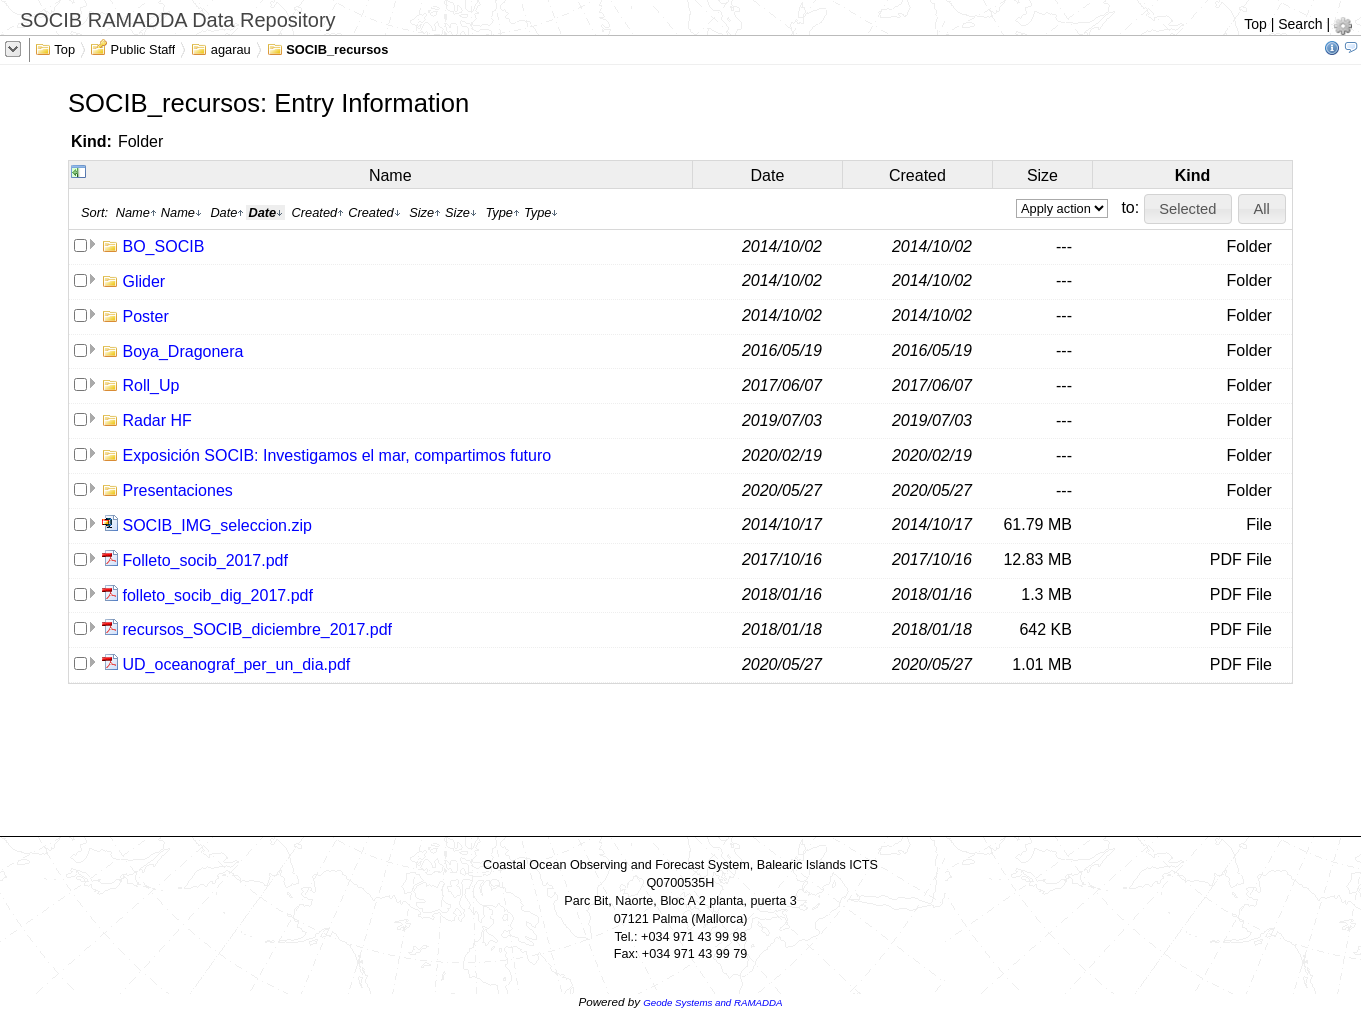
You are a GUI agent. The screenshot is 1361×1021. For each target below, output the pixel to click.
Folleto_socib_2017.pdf (205, 560)
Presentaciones (178, 490)
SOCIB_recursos (328, 48)
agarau (221, 48)
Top (1255, 24)
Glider (144, 281)
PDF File (1241, 559)
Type (502, 212)
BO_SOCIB (164, 246)
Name (390, 175)
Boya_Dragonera (183, 351)
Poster (146, 316)
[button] (1188, 209)
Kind (1193, 175)
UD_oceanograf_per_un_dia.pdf (237, 664)
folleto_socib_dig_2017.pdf (218, 595)
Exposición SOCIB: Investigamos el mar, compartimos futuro (337, 455)
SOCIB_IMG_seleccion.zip (217, 525)
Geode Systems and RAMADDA (712, 1002)
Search (1300, 24)
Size (1042, 175)
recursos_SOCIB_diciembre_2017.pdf (257, 629)
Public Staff (133, 48)
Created (917, 175)
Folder (140, 141)
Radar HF (157, 420)
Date (768, 175)
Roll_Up (151, 385)
